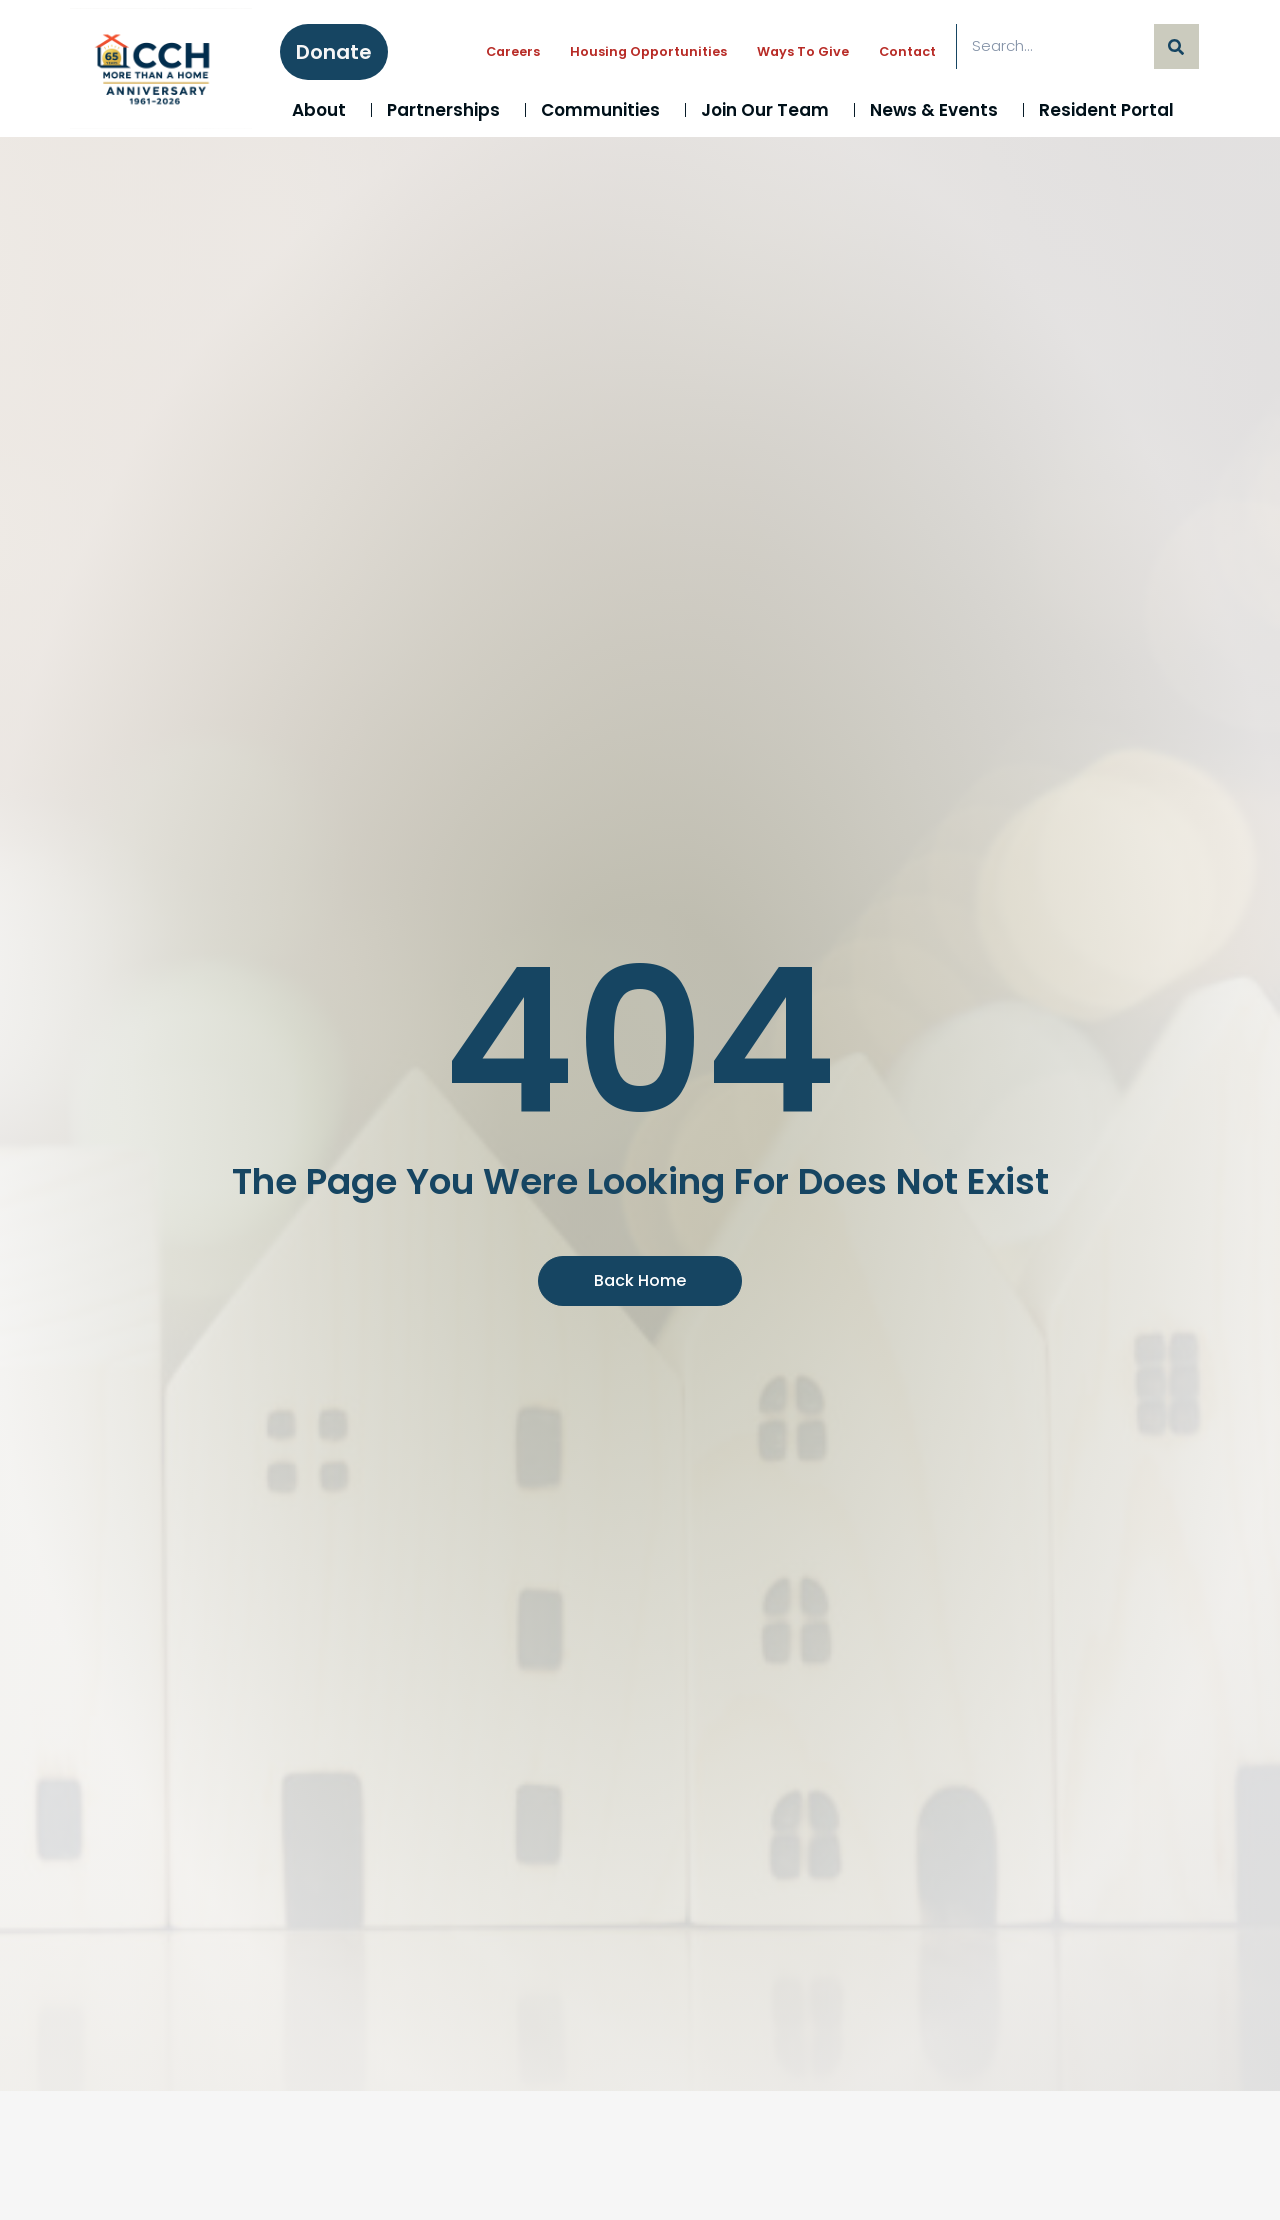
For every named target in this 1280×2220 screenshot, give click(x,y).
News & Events (939, 110)
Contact (907, 51)
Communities (605, 110)
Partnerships (448, 110)
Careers (513, 51)
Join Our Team (770, 110)
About (324, 110)
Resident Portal (1111, 110)
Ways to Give (803, 51)
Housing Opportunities (648, 51)
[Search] (1176, 46)
